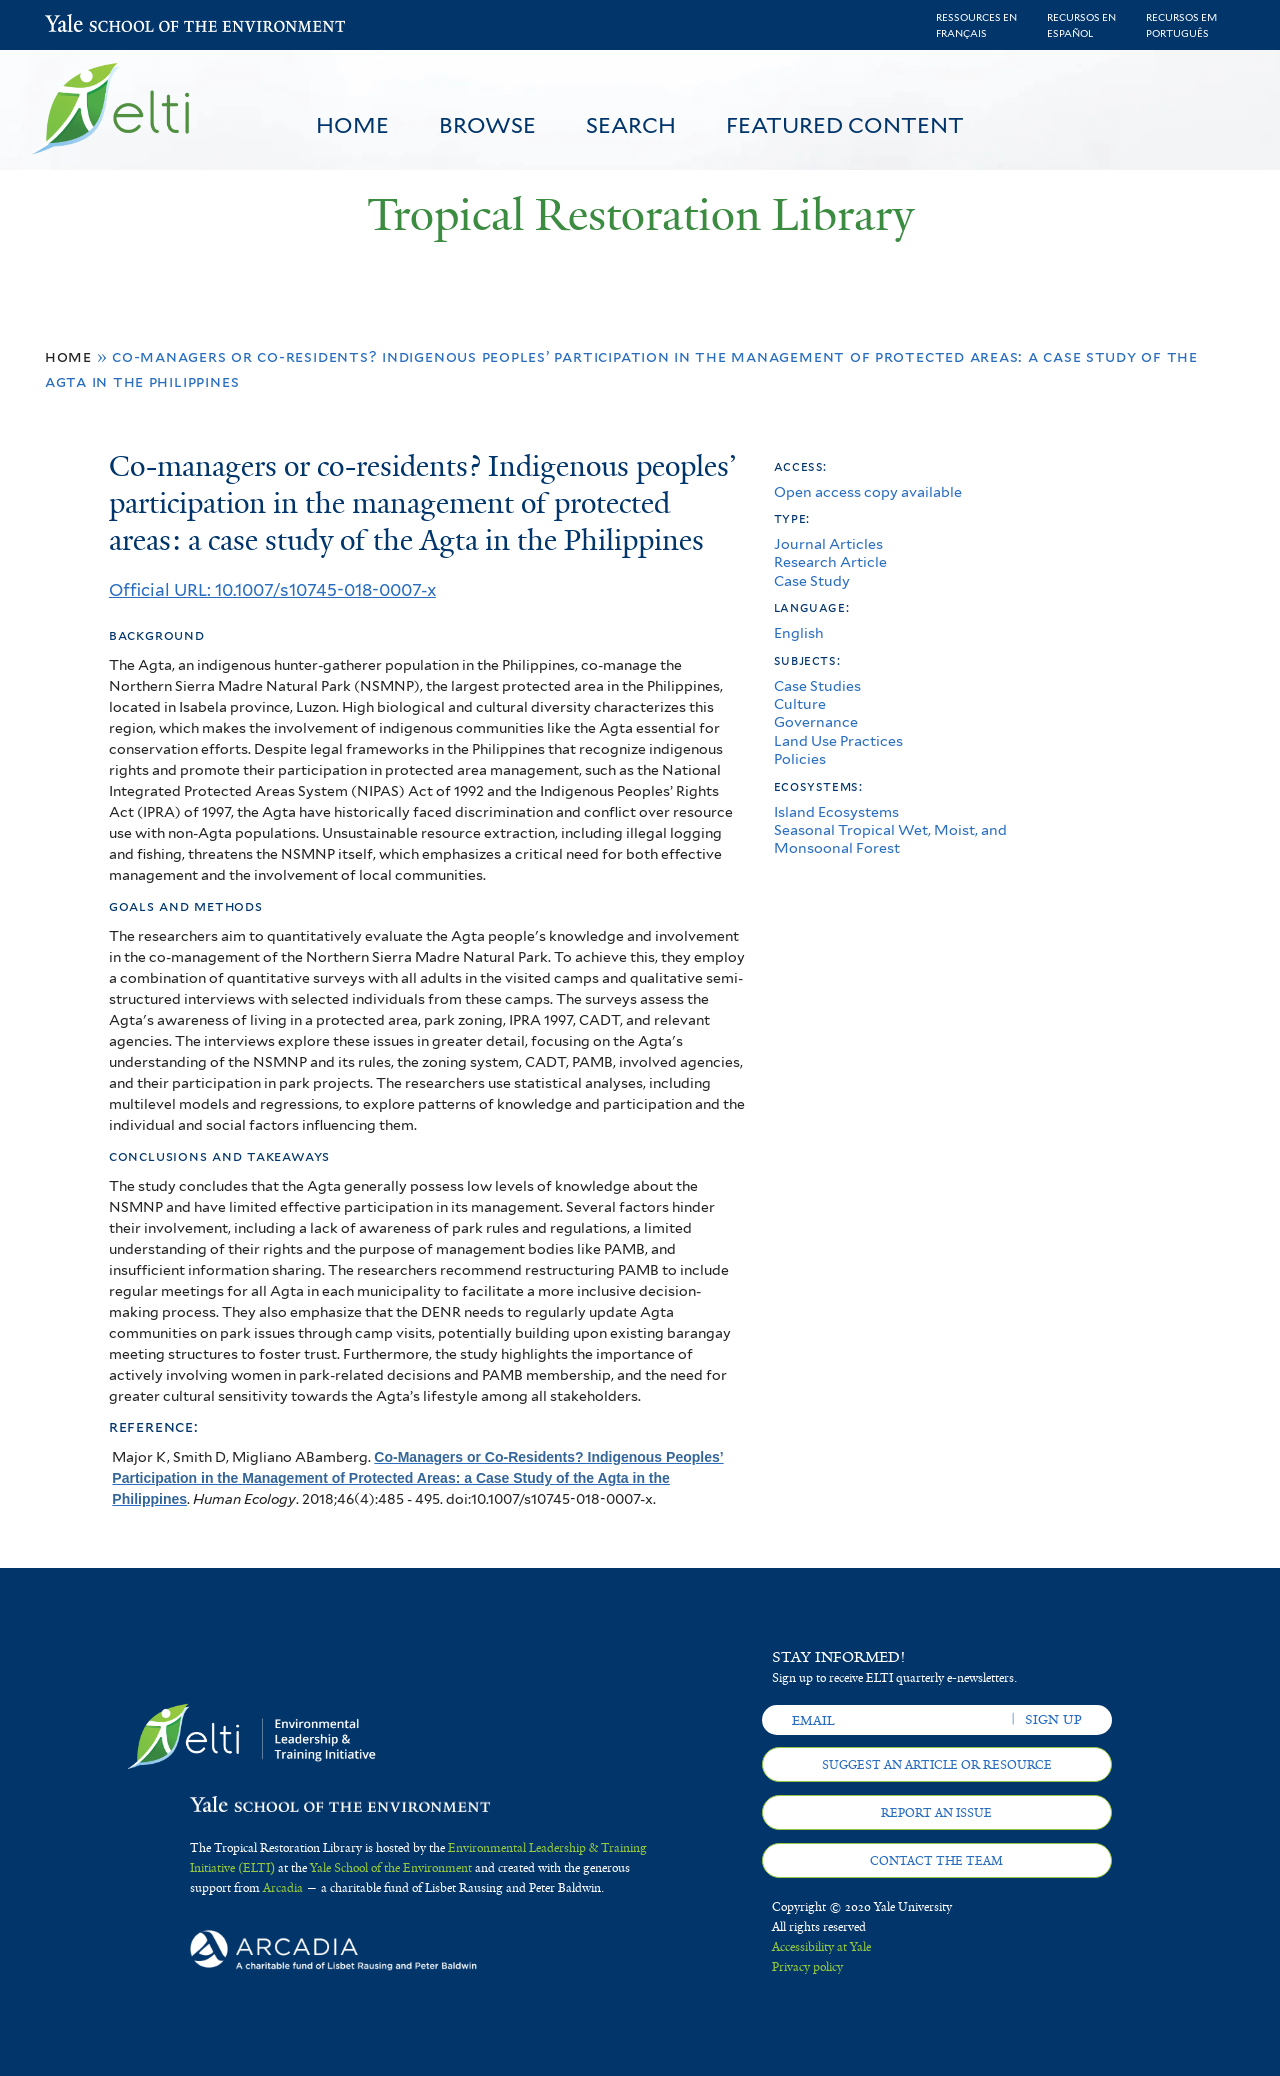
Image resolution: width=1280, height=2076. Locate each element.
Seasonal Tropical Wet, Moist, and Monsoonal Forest (890, 838)
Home (352, 125)
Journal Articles (828, 543)
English (799, 632)
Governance (816, 721)
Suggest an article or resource (937, 1765)
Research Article (830, 561)
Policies (800, 758)
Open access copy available (868, 491)
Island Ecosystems (836, 811)
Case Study (812, 580)
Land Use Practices (838, 740)
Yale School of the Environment (97, 25)
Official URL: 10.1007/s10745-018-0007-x (272, 590)
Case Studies (817, 685)
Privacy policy (807, 1967)
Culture (800, 703)
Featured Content (845, 125)
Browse (487, 125)
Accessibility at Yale (821, 1947)
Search (631, 125)
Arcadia (283, 1888)
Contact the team (936, 1861)
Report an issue (936, 1813)
